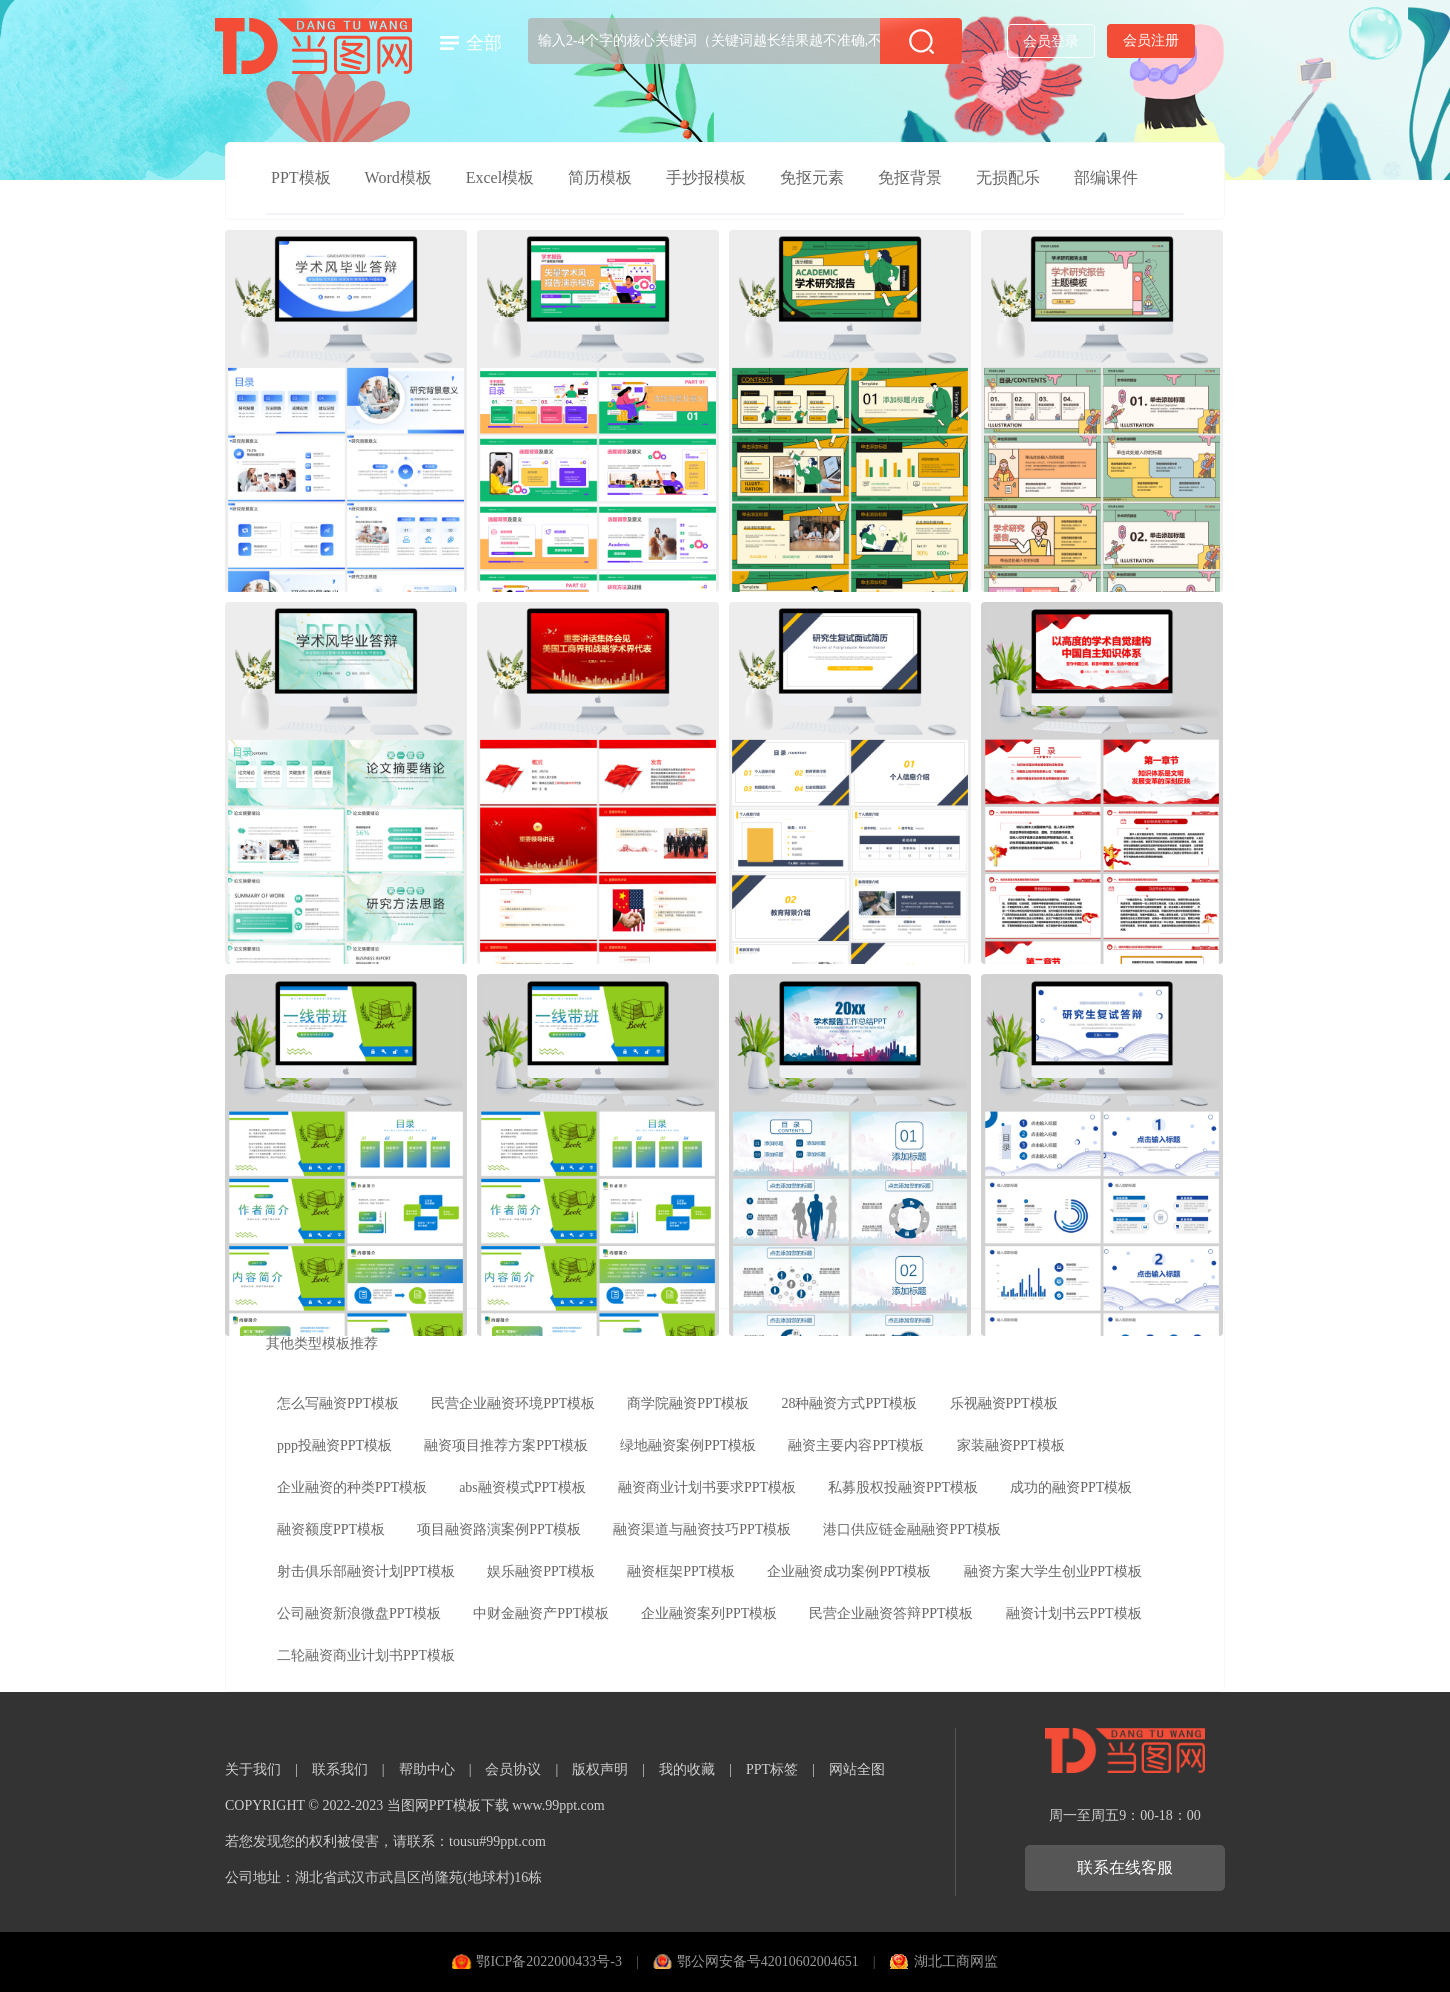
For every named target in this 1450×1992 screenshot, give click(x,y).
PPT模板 (301, 177)
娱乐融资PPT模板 (541, 1571)
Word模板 (398, 177)
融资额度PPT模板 (331, 1529)
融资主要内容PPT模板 (856, 1445)
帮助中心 (427, 1769)
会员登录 (1051, 41)
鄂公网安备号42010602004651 (768, 1961)
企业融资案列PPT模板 (709, 1613)
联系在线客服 (1125, 1867)
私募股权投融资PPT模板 (903, 1487)
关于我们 (253, 1769)
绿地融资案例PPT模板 (688, 1445)
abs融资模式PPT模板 (522, 1487)
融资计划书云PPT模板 (1074, 1613)
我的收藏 (687, 1769)
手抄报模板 (706, 177)
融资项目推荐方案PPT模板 (506, 1445)
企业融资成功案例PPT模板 (849, 1571)
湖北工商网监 (956, 1961)
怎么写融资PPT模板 (338, 1403)
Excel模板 (500, 177)
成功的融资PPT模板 (1071, 1487)
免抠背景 (910, 177)
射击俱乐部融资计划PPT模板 (366, 1571)
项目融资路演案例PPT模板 (499, 1529)
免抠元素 (812, 177)
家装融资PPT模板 (1011, 1445)
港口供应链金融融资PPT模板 (912, 1529)
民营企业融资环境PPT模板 (513, 1403)
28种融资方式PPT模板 (849, 1403)
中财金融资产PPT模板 (541, 1613)
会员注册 (1151, 40)
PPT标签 (772, 1769)
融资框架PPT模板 (681, 1571)
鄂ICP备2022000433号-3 (548, 1961)
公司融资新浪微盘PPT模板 (359, 1613)
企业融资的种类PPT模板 (352, 1487)
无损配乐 (1008, 177)
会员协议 (513, 1769)
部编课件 (1106, 177)
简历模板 (600, 177)
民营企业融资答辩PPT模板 (891, 1613)
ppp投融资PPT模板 (334, 1445)
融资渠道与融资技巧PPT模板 (702, 1529)
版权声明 (600, 1769)
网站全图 (857, 1769)
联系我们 (340, 1769)
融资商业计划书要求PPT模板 (707, 1487)
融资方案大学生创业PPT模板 (1053, 1571)
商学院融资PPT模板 (688, 1403)
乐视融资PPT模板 (1004, 1403)
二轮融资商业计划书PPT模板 (366, 1655)
